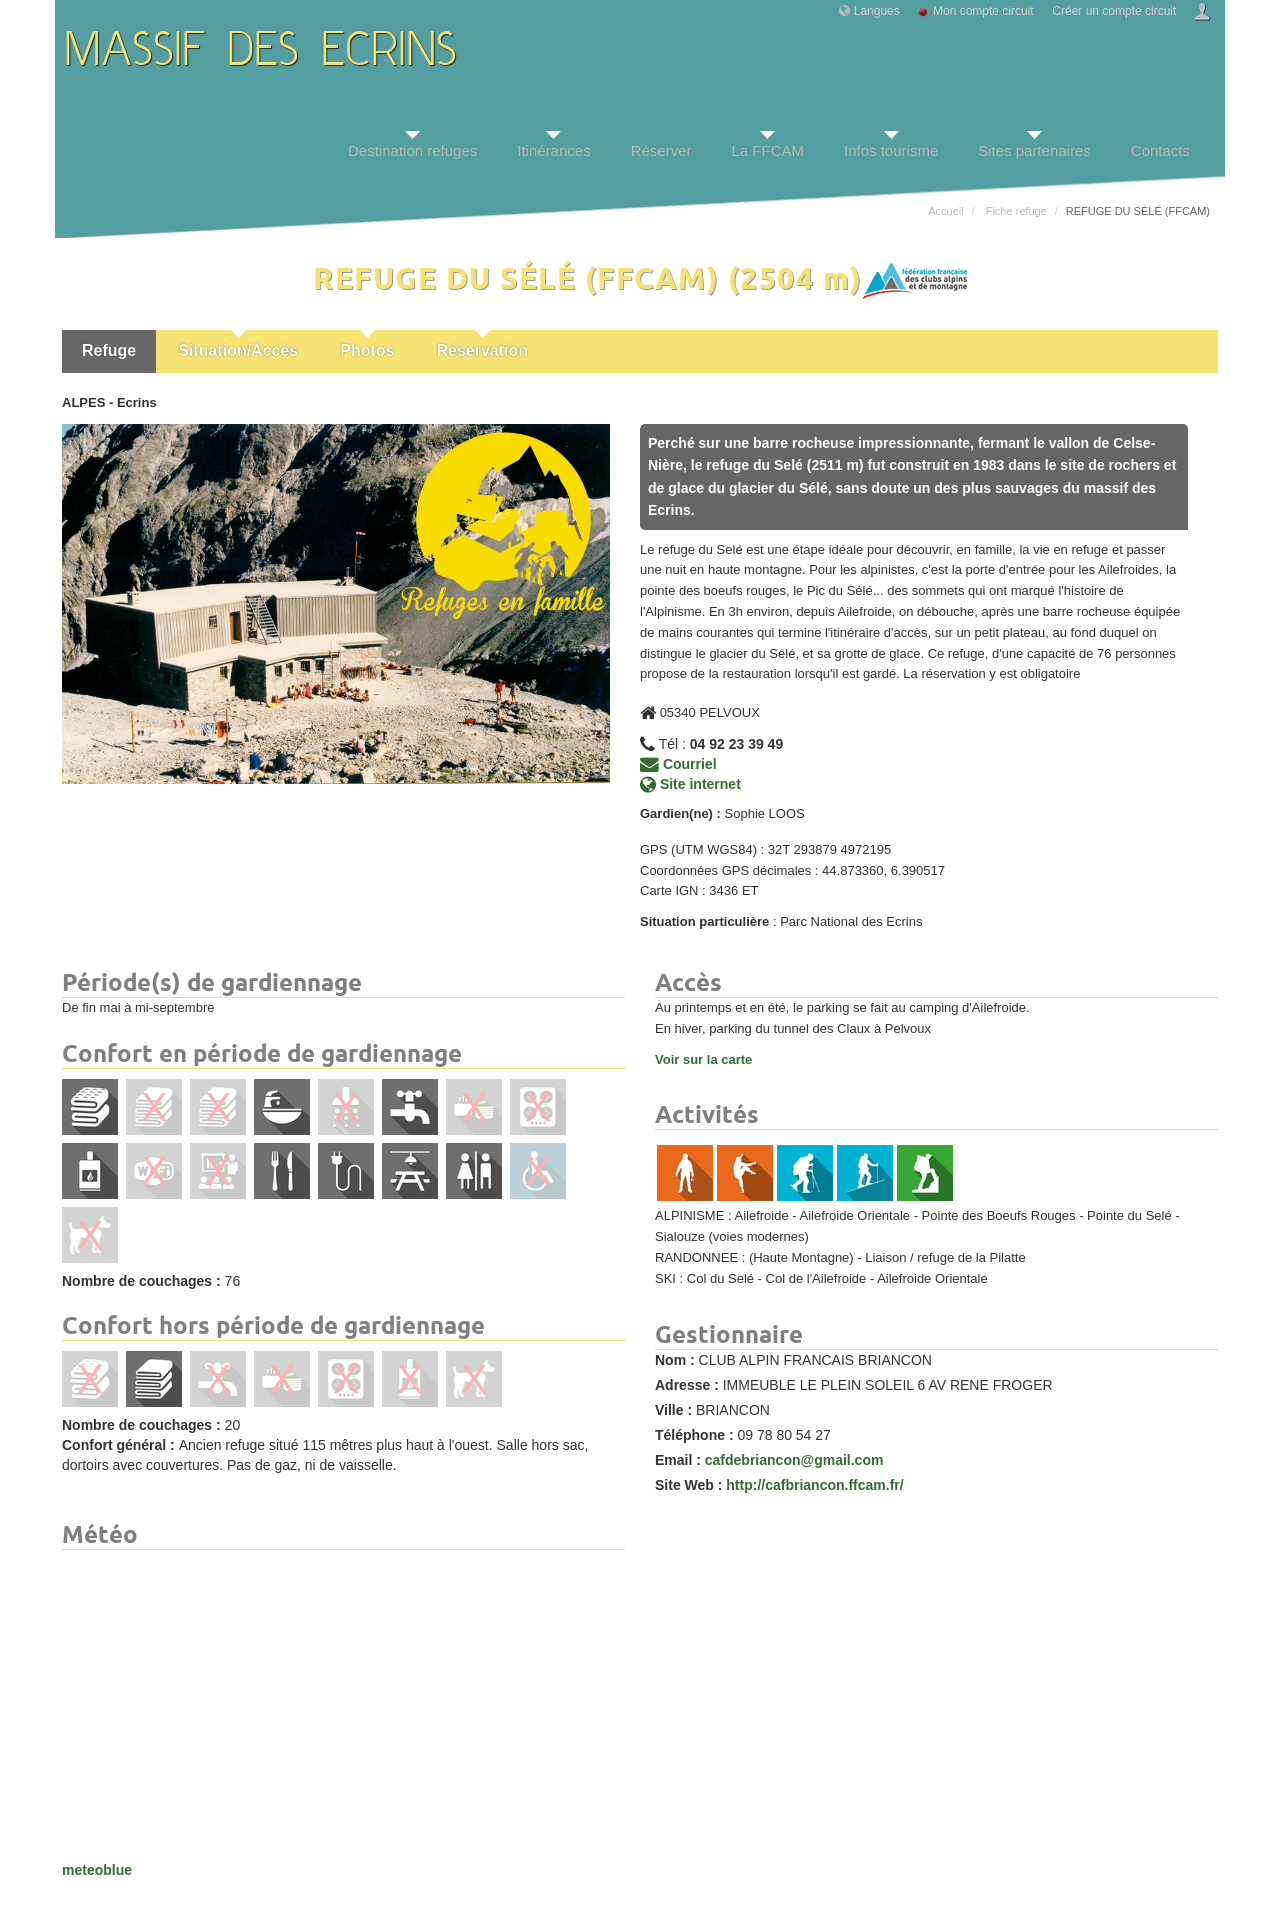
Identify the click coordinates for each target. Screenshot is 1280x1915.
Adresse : (687, 1385)
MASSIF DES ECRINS (261, 52)
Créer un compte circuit (1114, 11)
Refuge (109, 350)
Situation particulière (704, 921)
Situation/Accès (238, 350)
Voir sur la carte (703, 1059)
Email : (678, 1460)
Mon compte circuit (983, 11)
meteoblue (97, 1870)
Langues (877, 11)
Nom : (675, 1360)
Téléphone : (694, 1435)
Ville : (673, 1410)
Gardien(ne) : (680, 813)
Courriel (678, 764)
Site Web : (688, 1485)
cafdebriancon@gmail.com (794, 1460)
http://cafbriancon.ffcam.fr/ (814, 1485)
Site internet (690, 784)
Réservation (482, 350)
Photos (367, 350)
